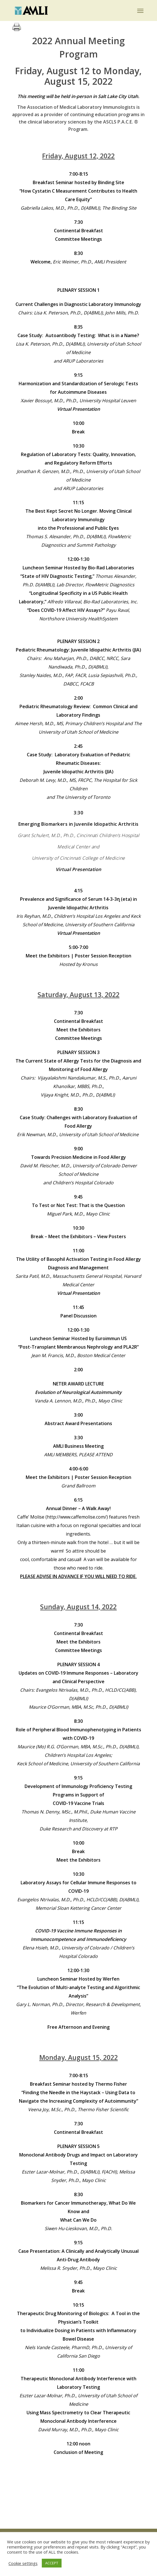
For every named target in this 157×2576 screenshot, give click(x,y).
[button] (140, 10)
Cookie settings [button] (23, 2563)
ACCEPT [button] (51, 2563)
